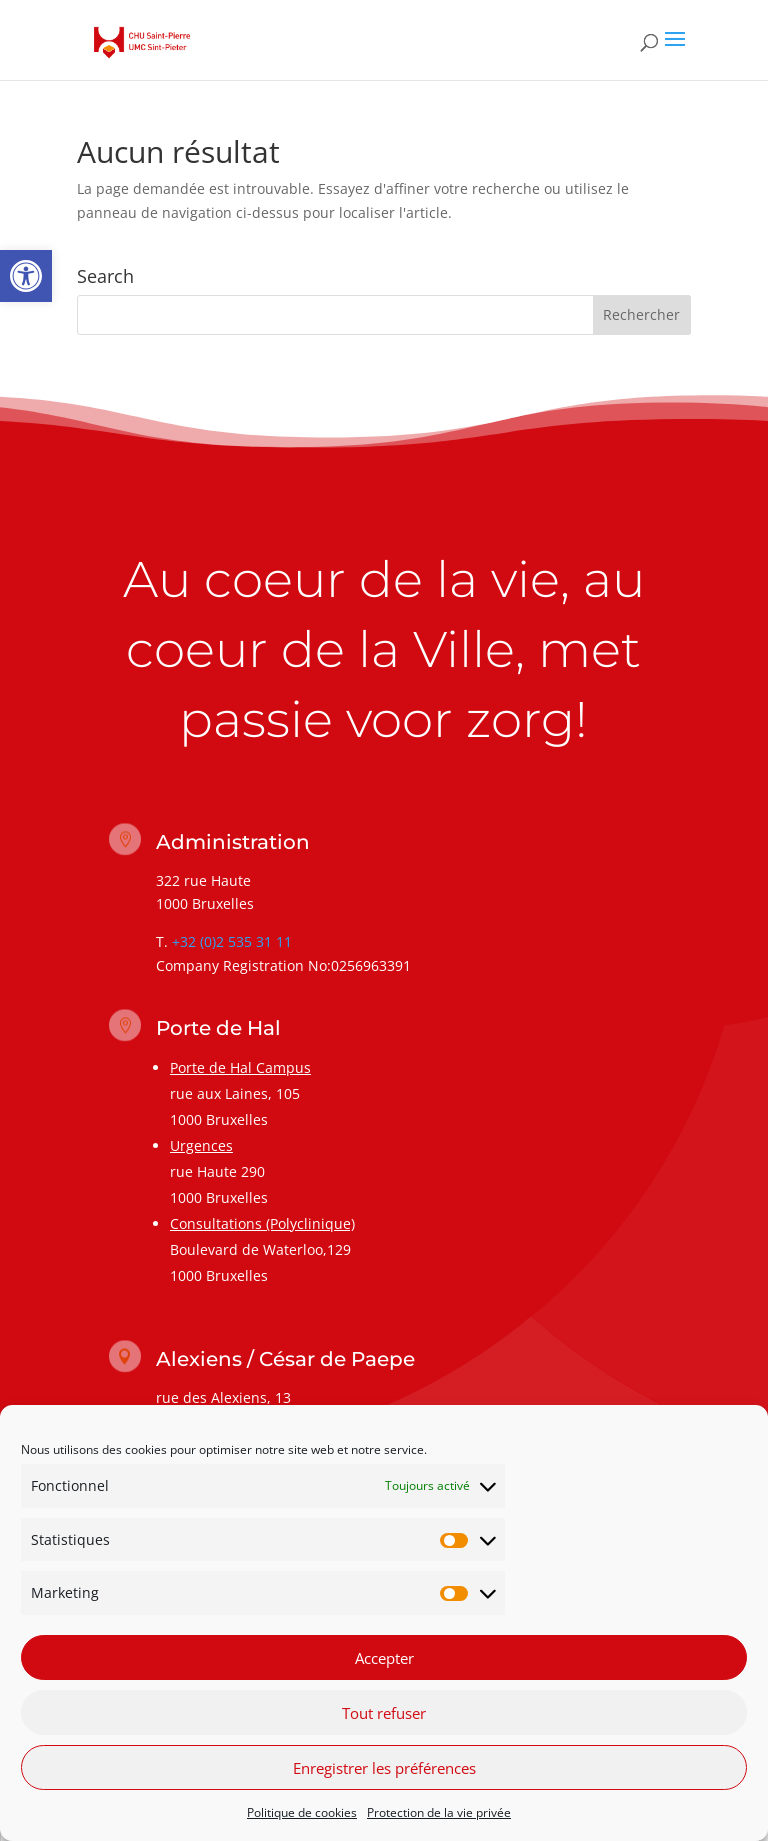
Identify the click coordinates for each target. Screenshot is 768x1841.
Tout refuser (384, 1716)
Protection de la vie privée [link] (439, 1816)
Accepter (384, 1661)
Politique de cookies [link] (302, 1816)
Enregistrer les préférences (384, 1771)
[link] (26, 276)
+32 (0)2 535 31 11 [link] (232, 941)
